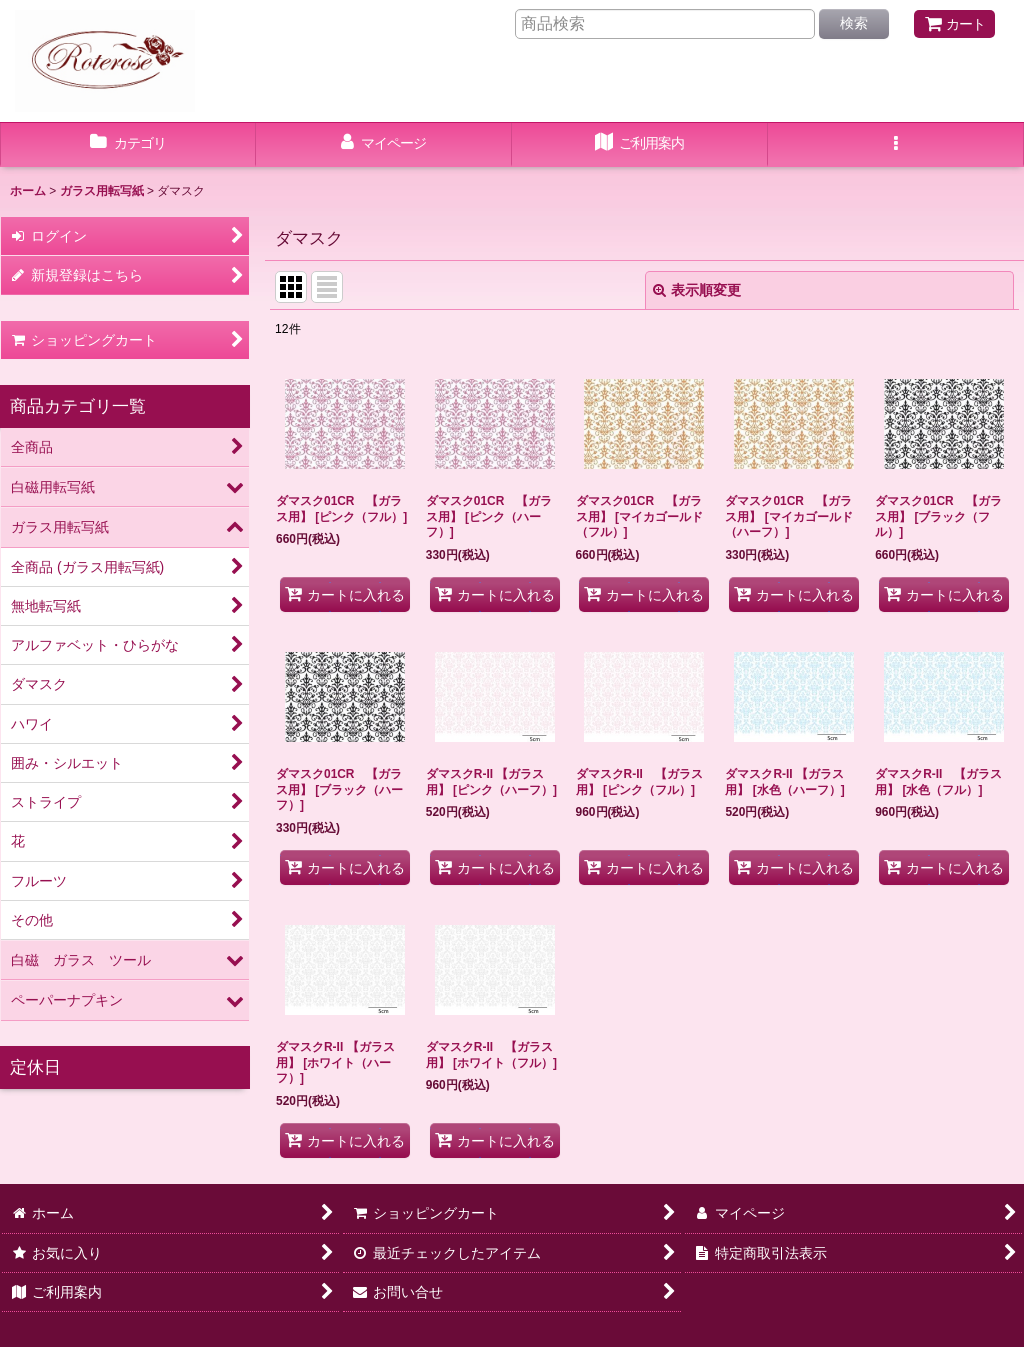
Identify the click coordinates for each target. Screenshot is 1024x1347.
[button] (896, 145)
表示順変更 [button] (697, 290)
